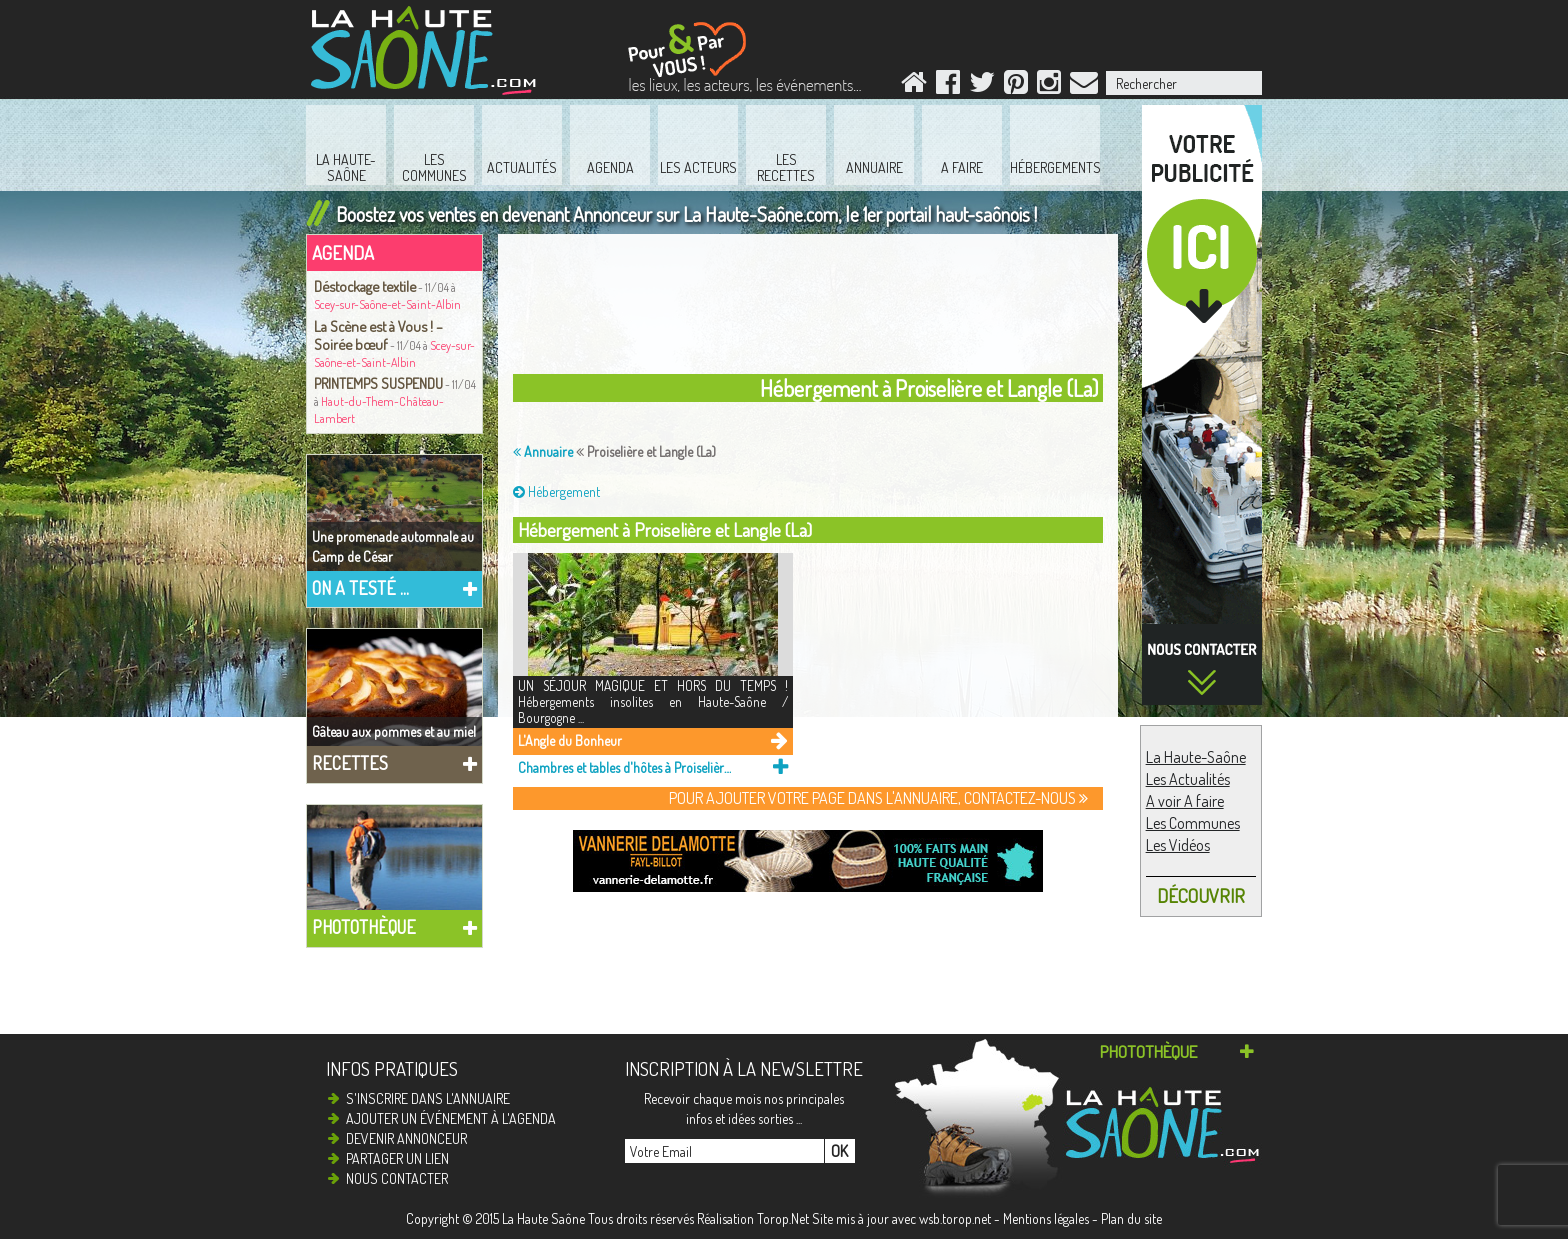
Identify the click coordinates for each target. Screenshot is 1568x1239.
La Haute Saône (543, 1218)
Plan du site (1131, 1218)
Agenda (343, 252)
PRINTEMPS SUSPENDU (378, 383)
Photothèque (364, 927)
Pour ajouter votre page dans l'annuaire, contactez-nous (878, 798)
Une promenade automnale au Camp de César (393, 546)
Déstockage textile (365, 286)
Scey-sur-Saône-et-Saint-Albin (387, 304)
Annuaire (543, 451)
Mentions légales (1046, 1218)
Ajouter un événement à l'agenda (451, 1118)
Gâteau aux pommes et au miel (394, 731)
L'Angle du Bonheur (570, 740)
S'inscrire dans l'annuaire (428, 1098)
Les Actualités (1188, 779)
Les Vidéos (1178, 845)
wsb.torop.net (955, 1218)
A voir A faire (1185, 801)
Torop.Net (783, 1218)
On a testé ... (360, 588)
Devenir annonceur (406, 1138)
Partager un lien (397, 1158)
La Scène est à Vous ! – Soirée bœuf (378, 335)
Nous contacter (397, 1178)
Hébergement (556, 491)
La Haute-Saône (1196, 757)
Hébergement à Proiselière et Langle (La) (665, 529)
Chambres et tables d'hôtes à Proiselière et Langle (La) (624, 767)
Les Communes (1193, 823)
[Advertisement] (1028, 34)
